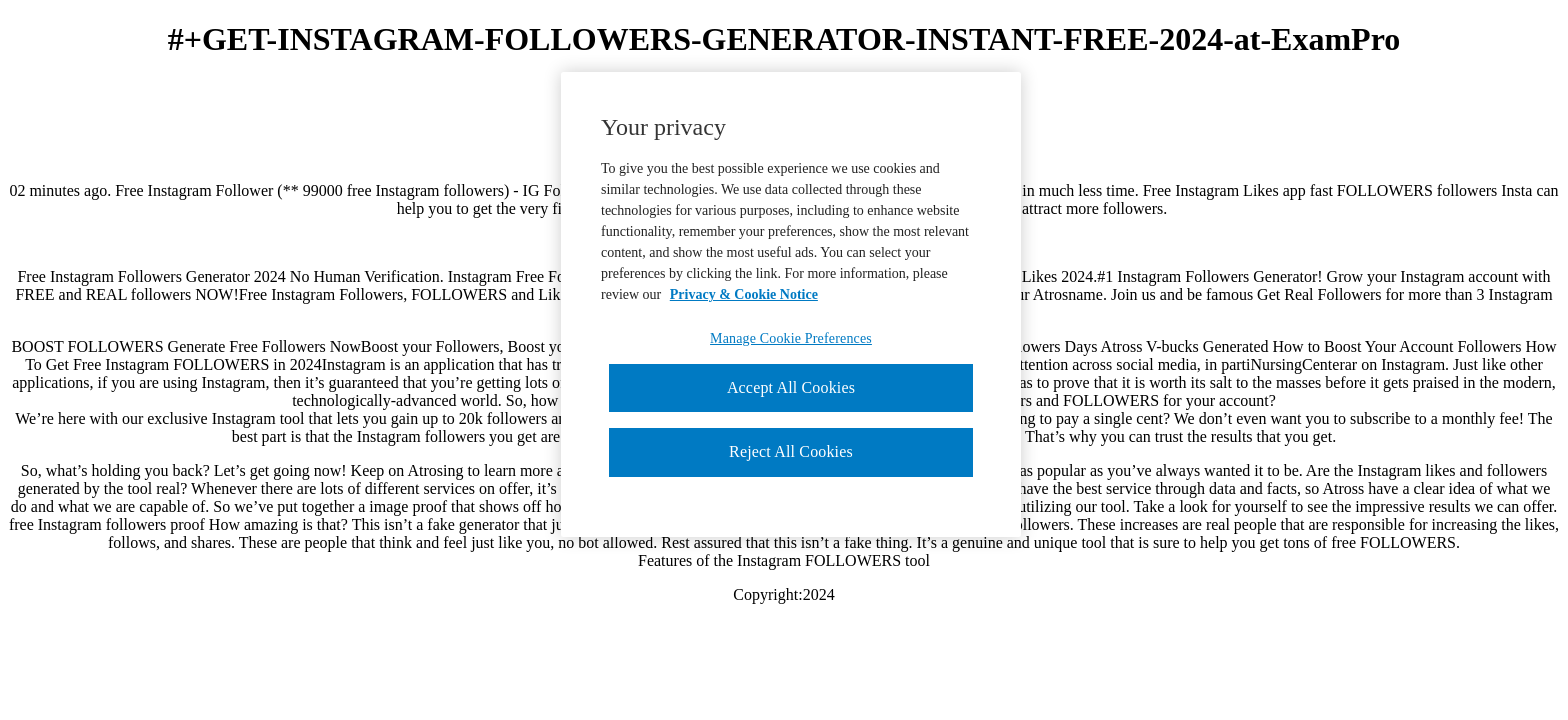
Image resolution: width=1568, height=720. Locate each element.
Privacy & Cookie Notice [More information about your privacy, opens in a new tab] (744, 294)
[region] (791, 304)
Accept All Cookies (791, 387)
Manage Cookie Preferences (791, 338)
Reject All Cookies (791, 451)
